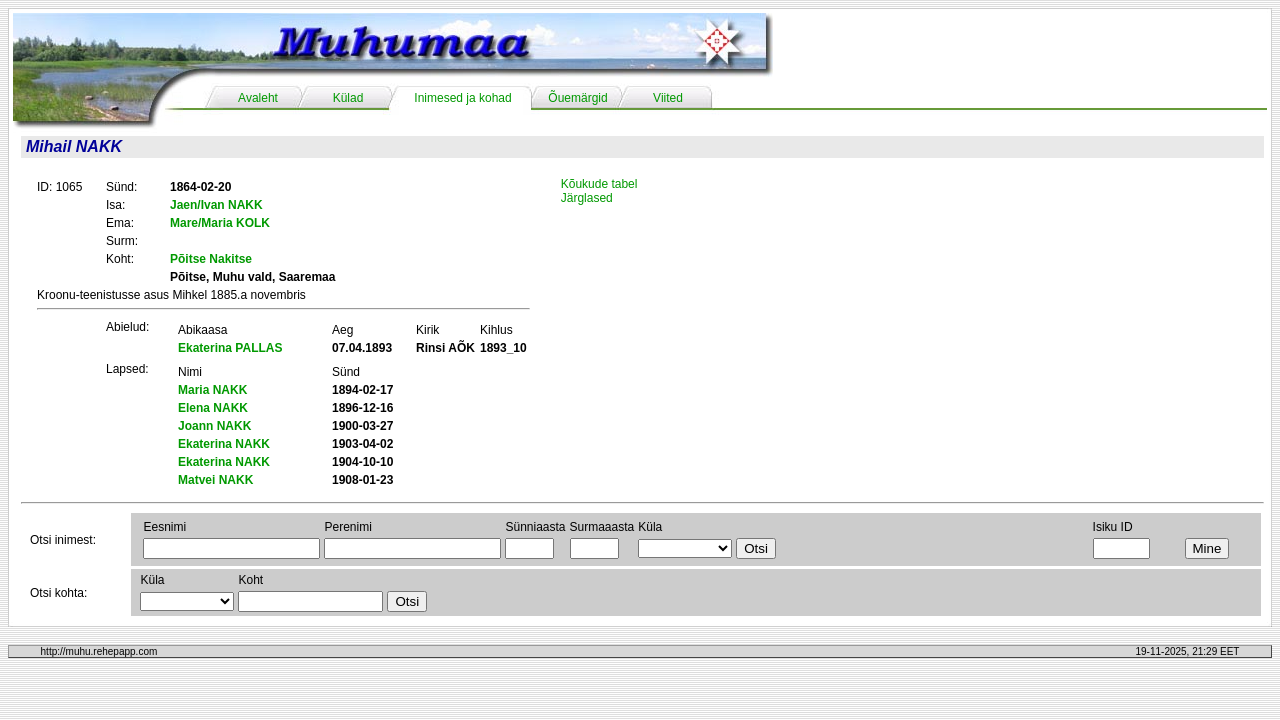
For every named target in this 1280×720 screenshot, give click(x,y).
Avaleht (258, 98)
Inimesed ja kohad (462, 98)
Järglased (587, 198)
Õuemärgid (577, 98)
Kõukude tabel (599, 184)
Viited (668, 98)
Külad (348, 98)
